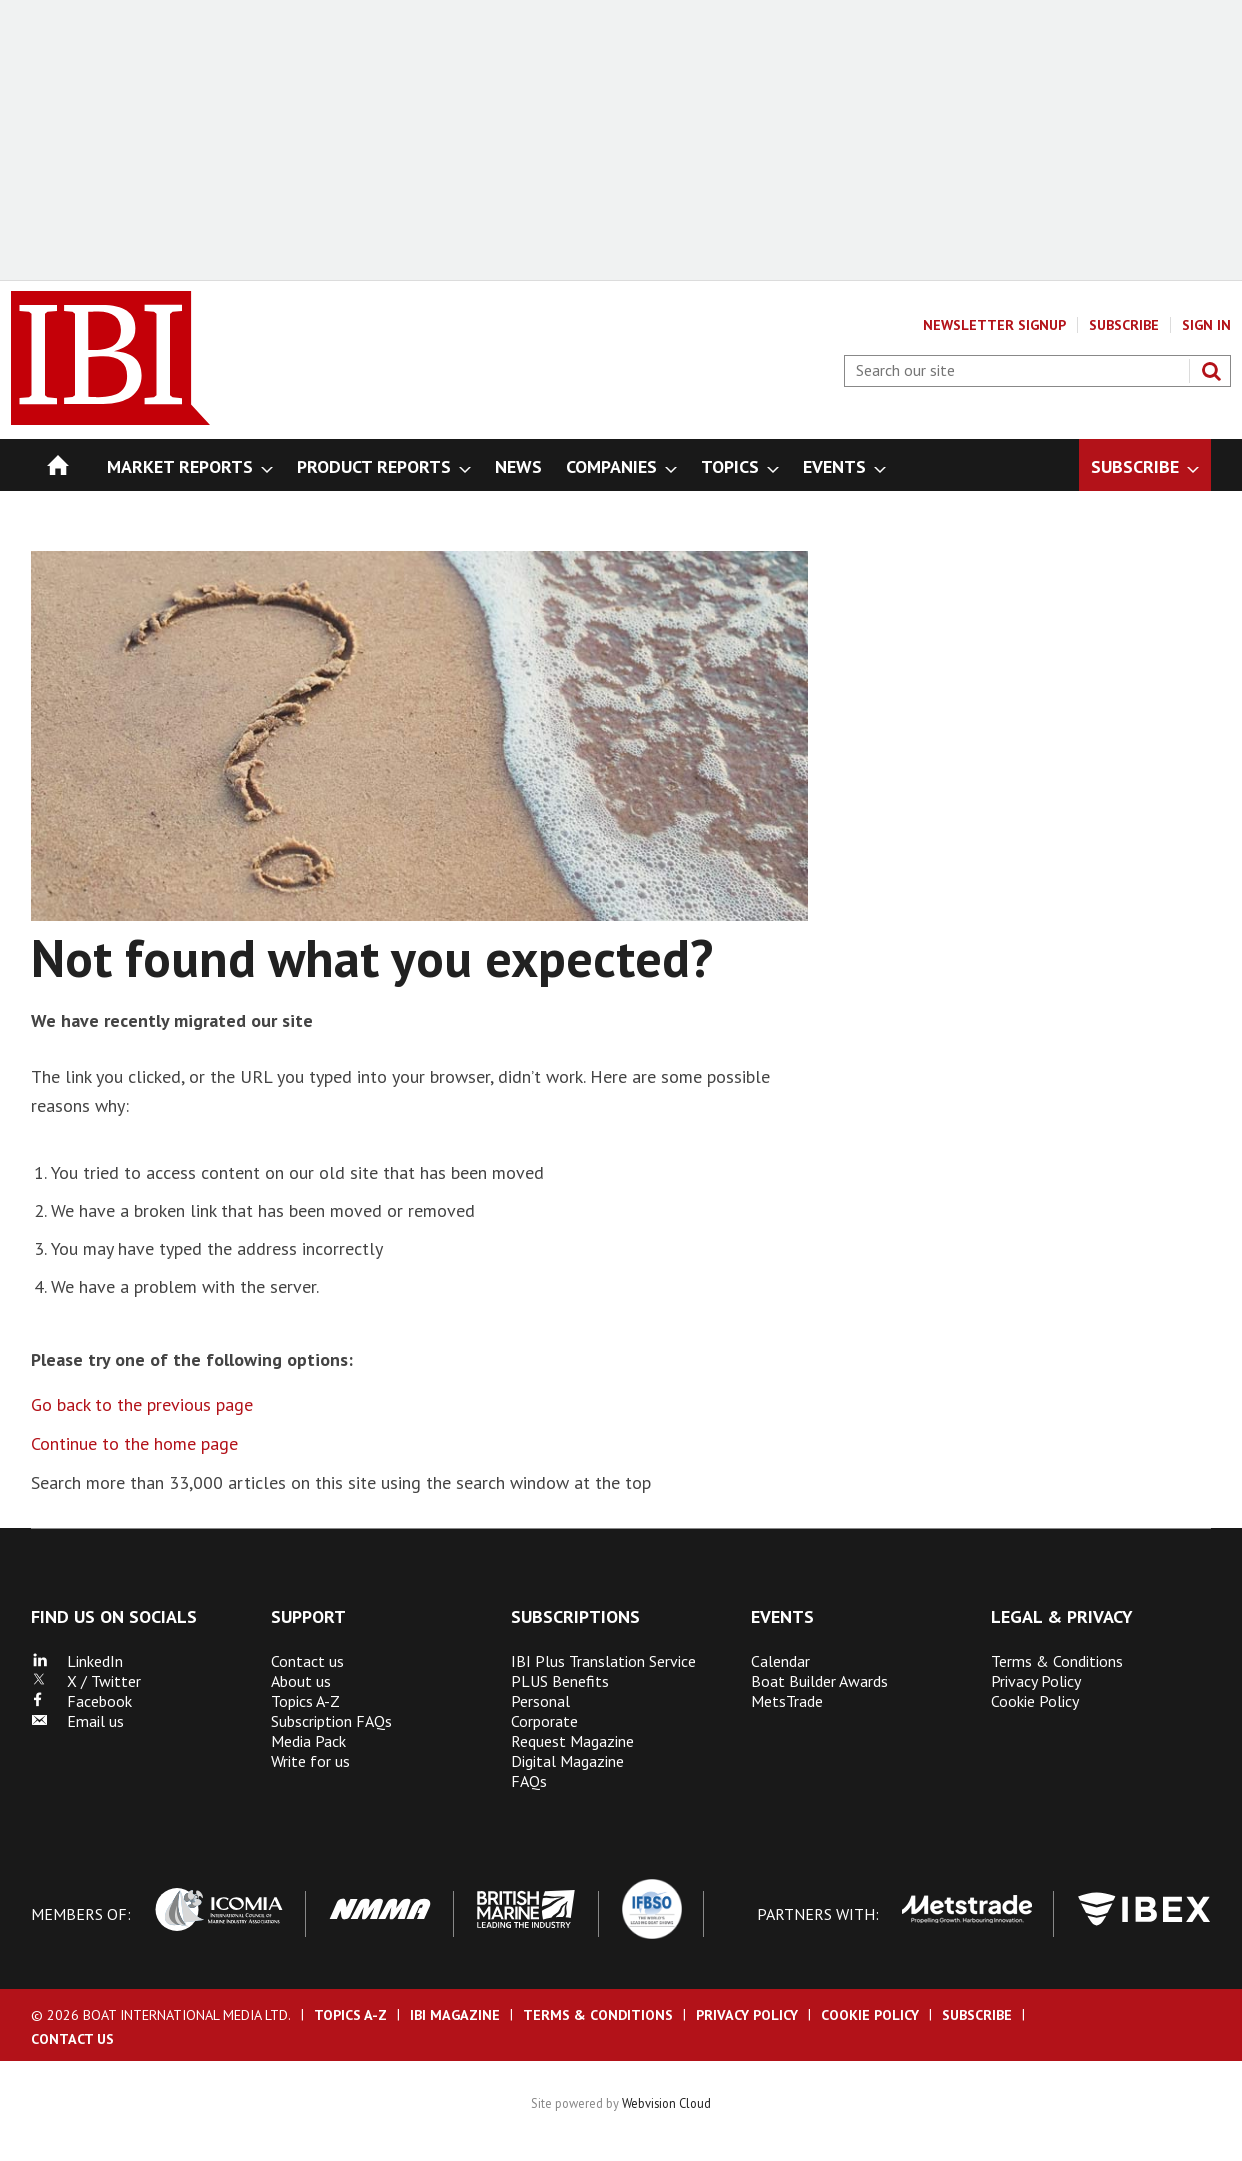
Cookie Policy (1035, 1701)
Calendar (780, 1661)
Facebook (81, 1701)
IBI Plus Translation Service (603, 1661)
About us (301, 1681)
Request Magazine (572, 1741)
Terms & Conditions (1057, 1661)
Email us (77, 1721)
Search (1211, 371)
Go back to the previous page (142, 1404)
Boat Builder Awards (819, 1681)
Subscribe (1124, 325)
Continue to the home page (134, 1443)
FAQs (529, 1781)
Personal (540, 1701)
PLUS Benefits (560, 1681)
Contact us (307, 1661)
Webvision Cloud (666, 2103)
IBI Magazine (455, 2015)
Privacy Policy (1036, 1681)
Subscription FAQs (331, 1721)
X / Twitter (86, 1681)
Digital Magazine (567, 1761)
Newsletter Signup (994, 325)
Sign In (1206, 325)
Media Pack (308, 1741)
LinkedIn (77, 1661)
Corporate (544, 1721)
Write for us (310, 1761)
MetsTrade (787, 1701)
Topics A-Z (305, 1701)
